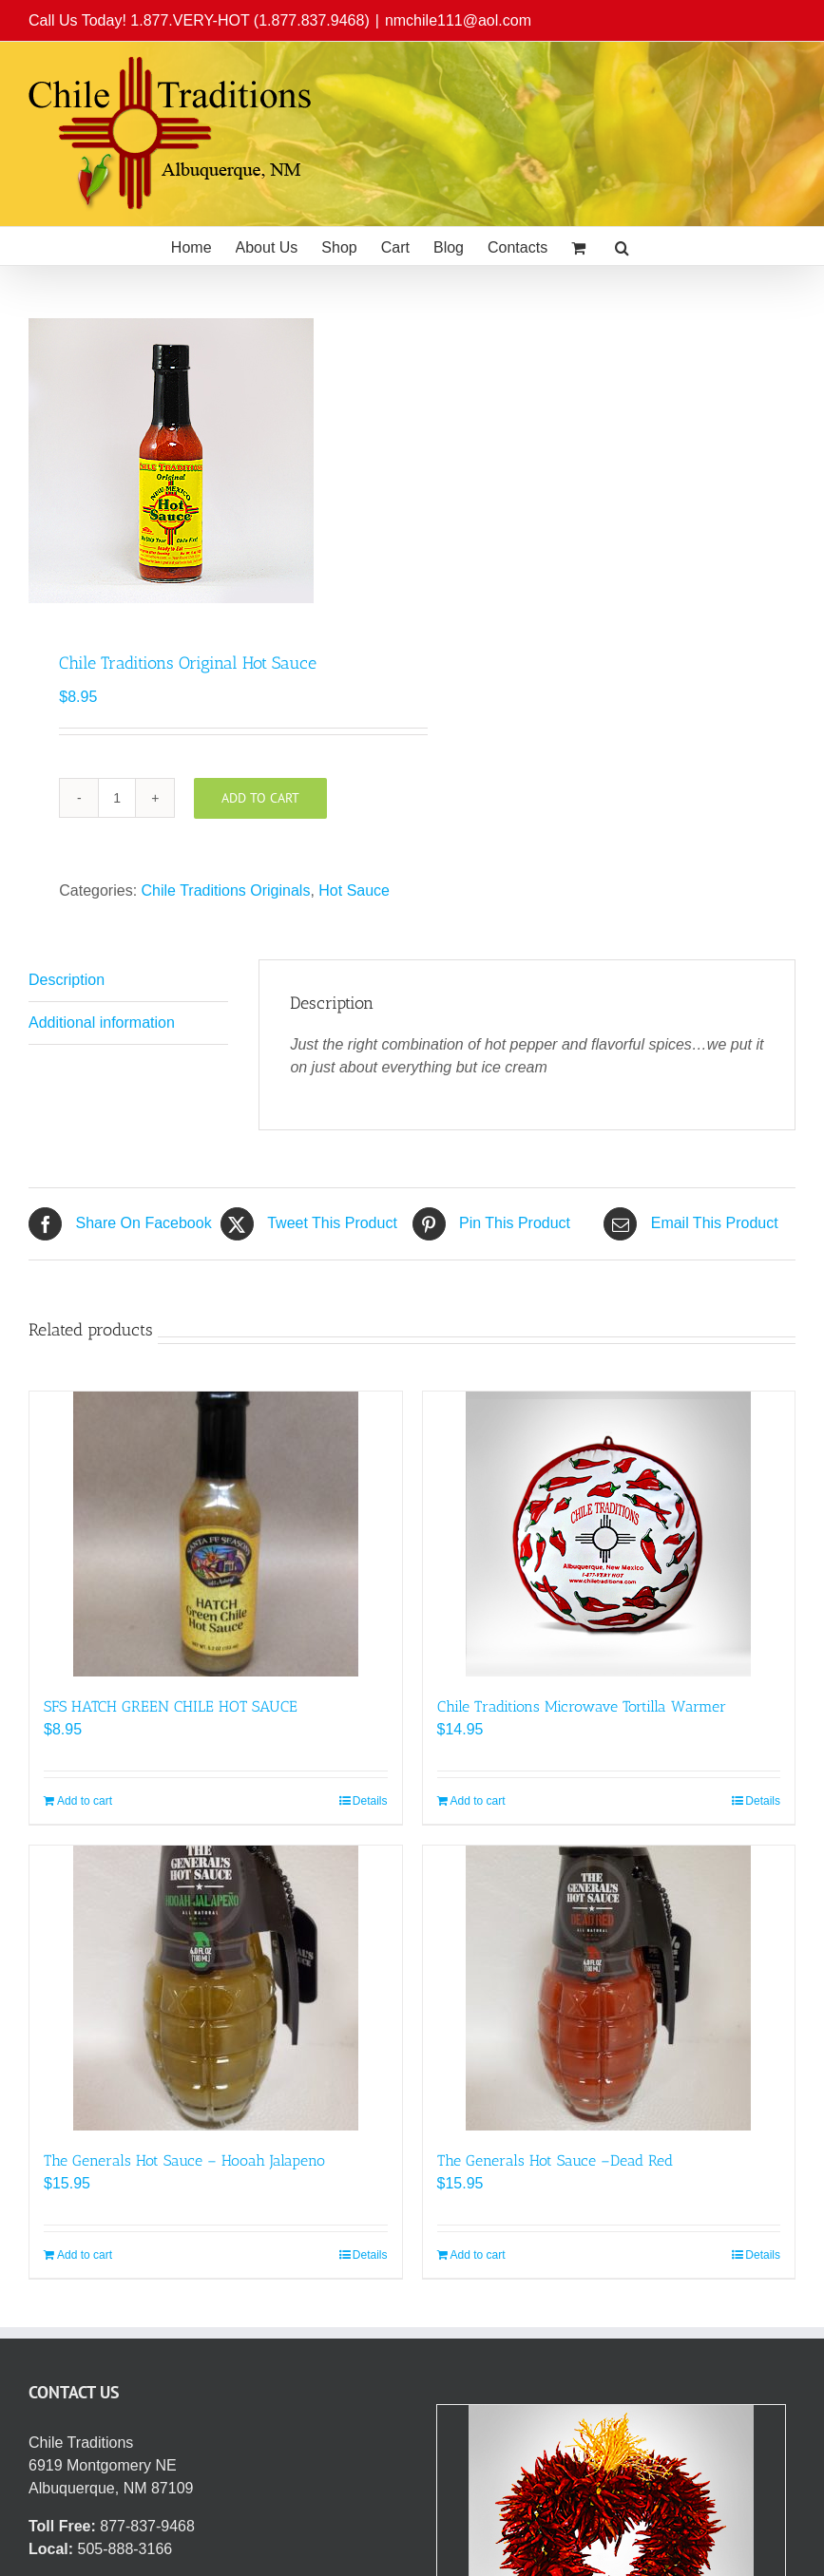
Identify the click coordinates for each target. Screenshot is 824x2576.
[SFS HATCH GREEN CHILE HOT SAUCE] (215, 1534)
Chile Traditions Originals (226, 890)
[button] (622, 246)
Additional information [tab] (102, 1022)
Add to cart (260, 797)
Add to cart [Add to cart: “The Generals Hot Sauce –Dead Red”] (478, 2255)
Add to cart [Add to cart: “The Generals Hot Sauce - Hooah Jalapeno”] (84, 2255)
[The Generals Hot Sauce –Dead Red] (609, 1988)
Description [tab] (67, 980)
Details (370, 1801)
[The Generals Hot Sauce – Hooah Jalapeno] (215, 1988)
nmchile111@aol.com (458, 20)
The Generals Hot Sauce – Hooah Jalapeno (184, 2160)
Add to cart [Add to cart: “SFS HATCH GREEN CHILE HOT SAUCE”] (84, 1801)
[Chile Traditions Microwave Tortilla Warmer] (609, 1534)
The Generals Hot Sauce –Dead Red (555, 2160)
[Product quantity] (117, 798)
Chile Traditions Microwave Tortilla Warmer (581, 1706)
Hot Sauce (354, 890)
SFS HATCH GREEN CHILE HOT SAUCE (170, 1706)
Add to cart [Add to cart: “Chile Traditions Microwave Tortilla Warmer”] (478, 1801)
